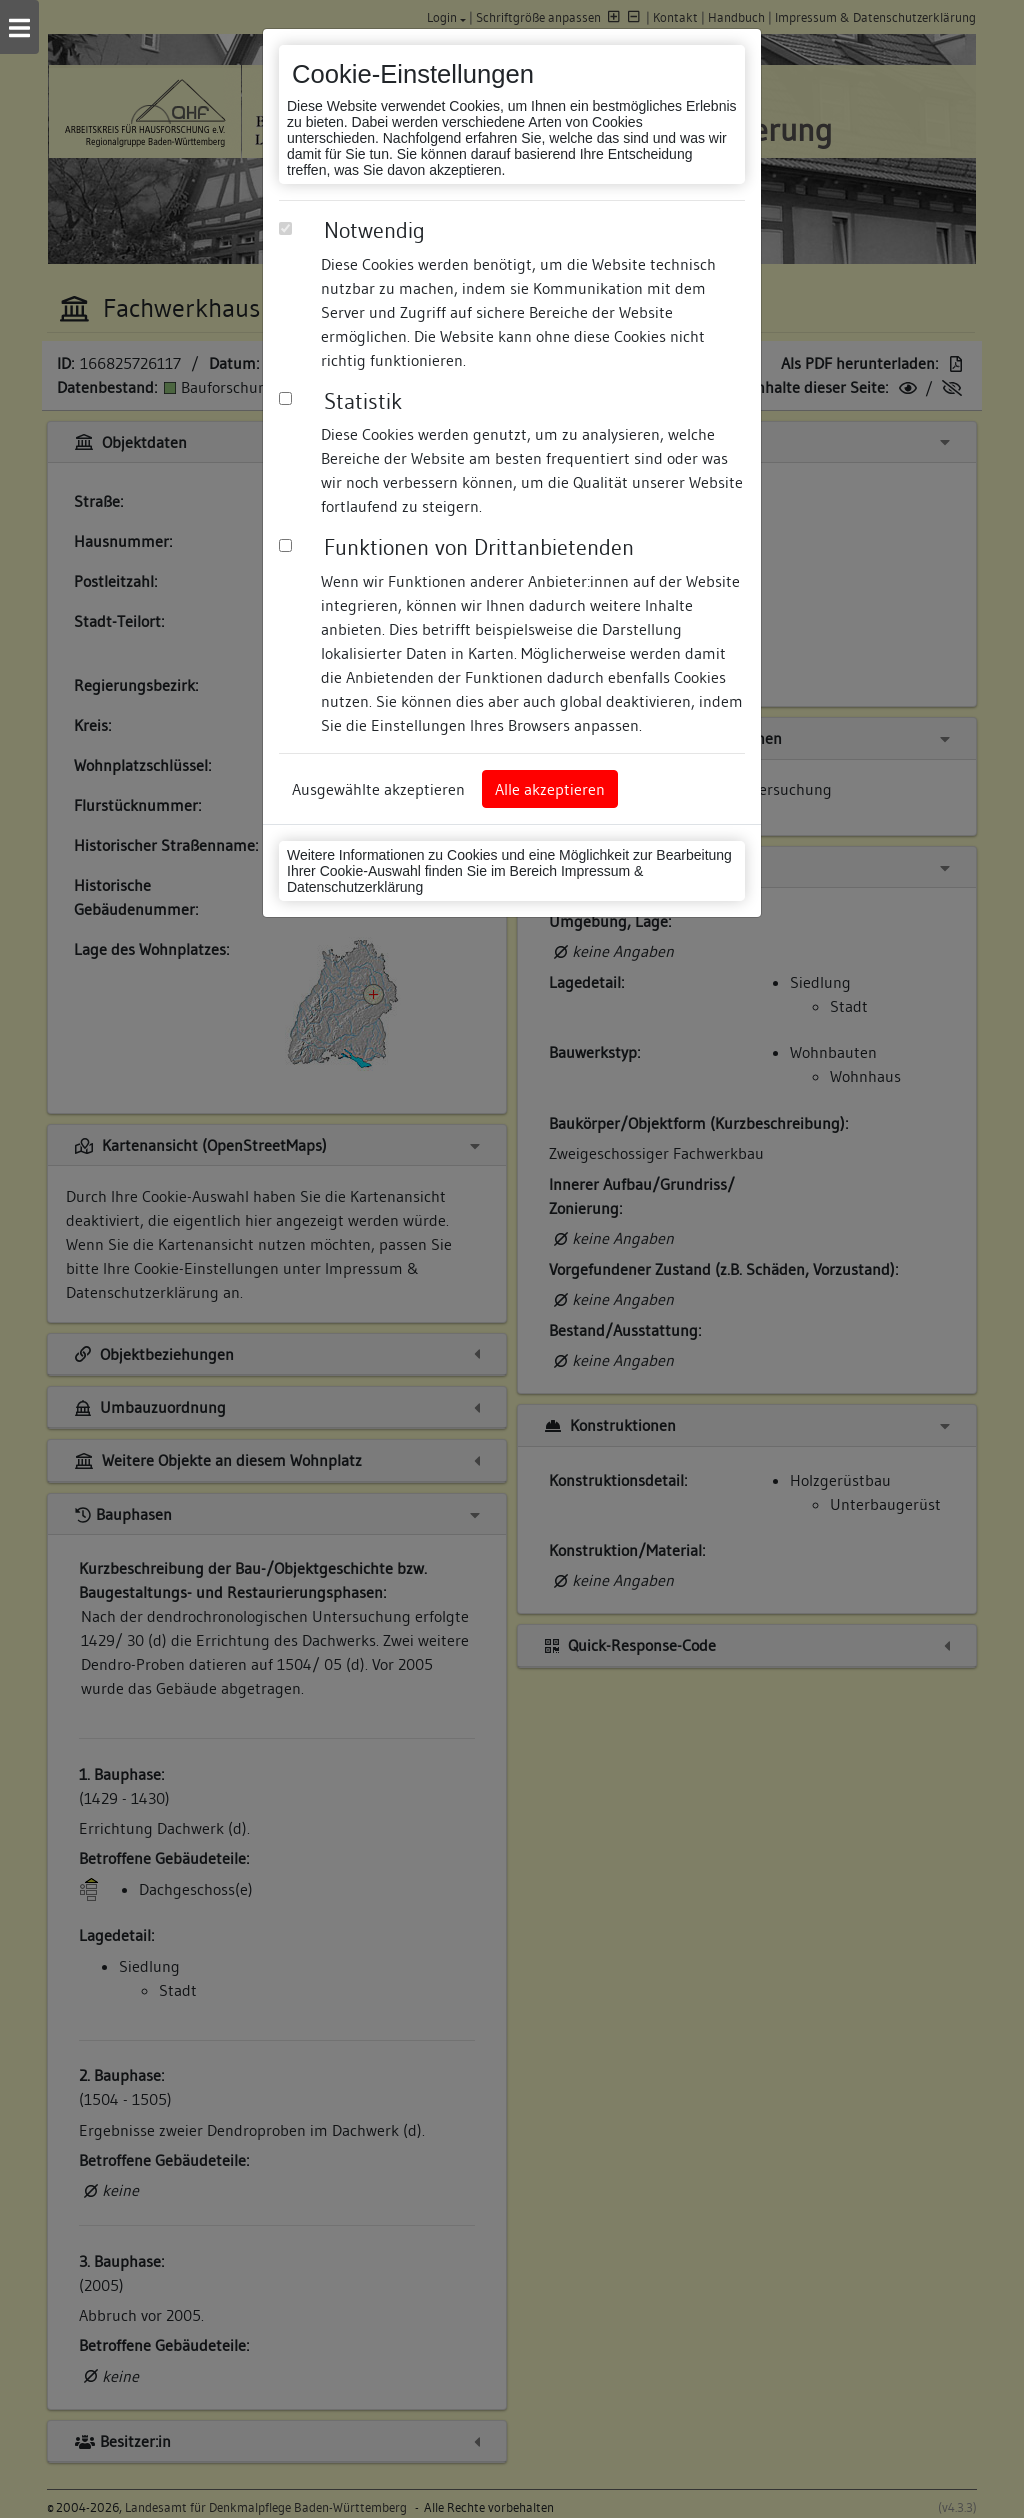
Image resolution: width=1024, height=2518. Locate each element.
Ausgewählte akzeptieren (378, 789)
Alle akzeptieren (550, 789)
